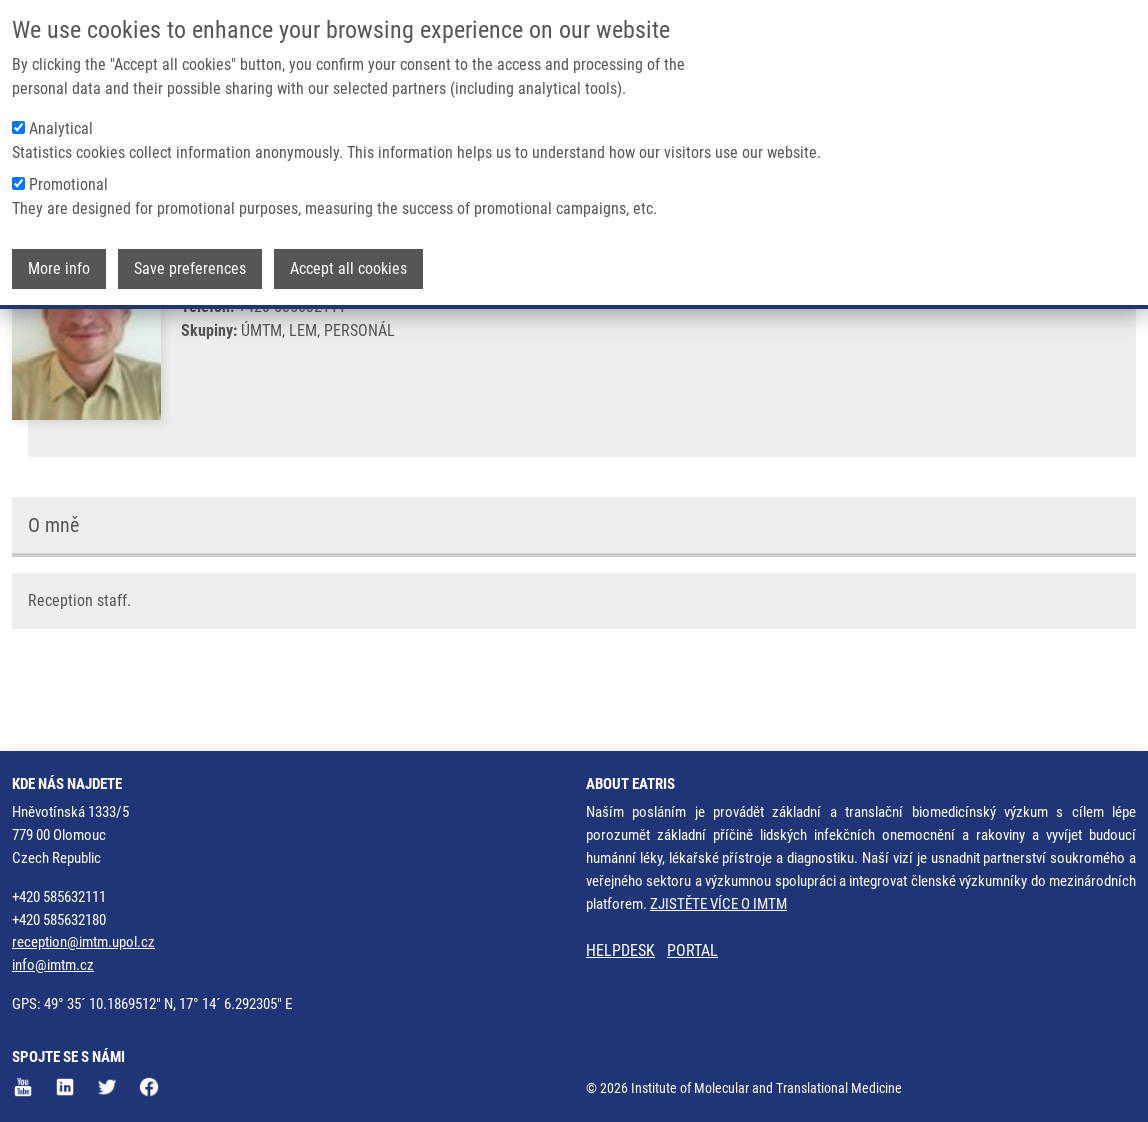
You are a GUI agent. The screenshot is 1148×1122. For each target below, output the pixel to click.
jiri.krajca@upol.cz (290, 357)
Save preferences (190, 268)
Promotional (68, 184)
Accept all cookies (348, 268)
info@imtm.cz (53, 966)
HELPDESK (620, 951)
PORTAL (692, 951)
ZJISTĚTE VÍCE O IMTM (718, 904)
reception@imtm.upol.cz (83, 943)
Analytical (61, 128)
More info (59, 268)
